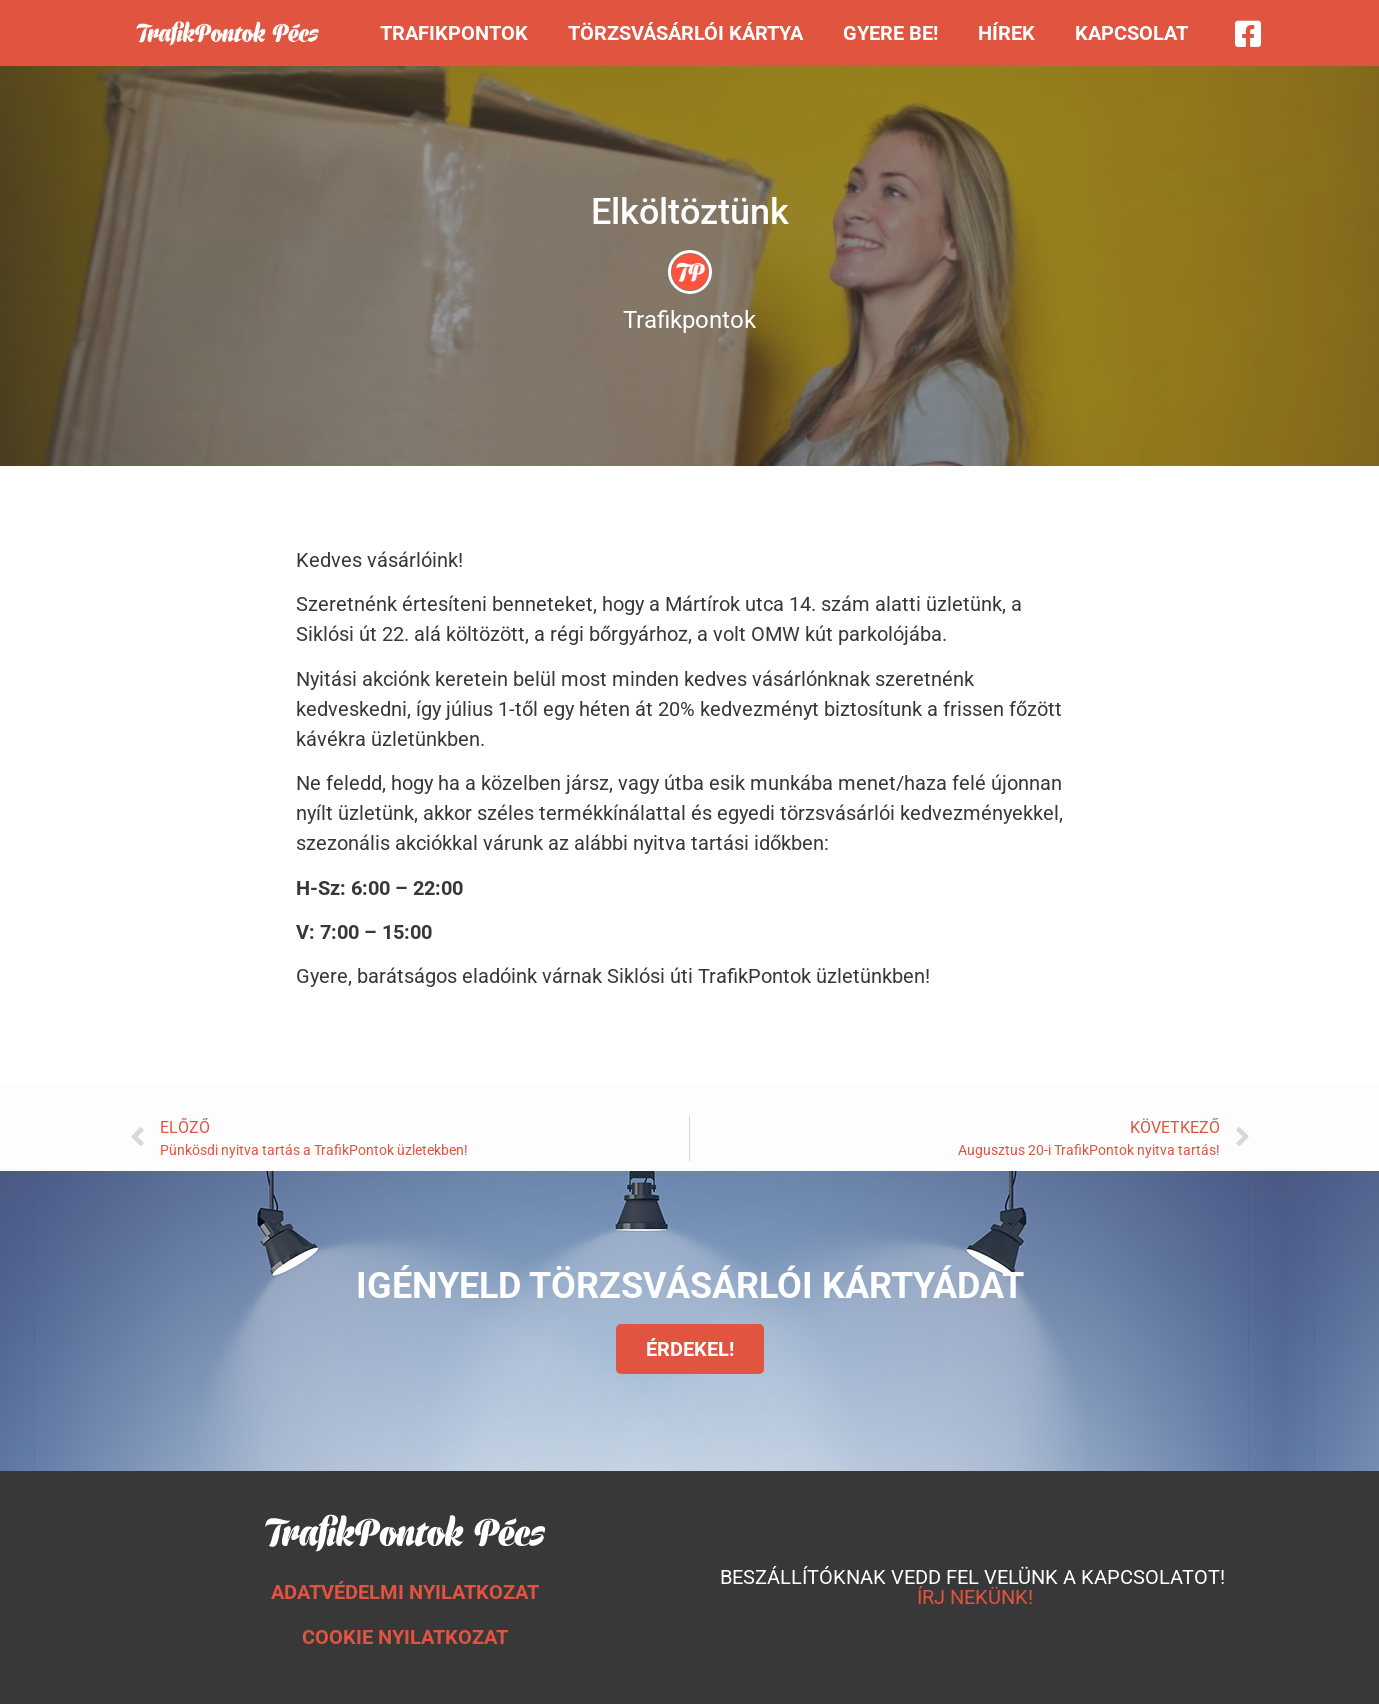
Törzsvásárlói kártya (685, 33)
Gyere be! (890, 33)
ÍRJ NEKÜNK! (975, 1597)
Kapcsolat (1131, 33)
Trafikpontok (454, 33)
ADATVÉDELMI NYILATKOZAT (405, 1592)
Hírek (1006, 33)
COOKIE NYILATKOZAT (405, 1637)
